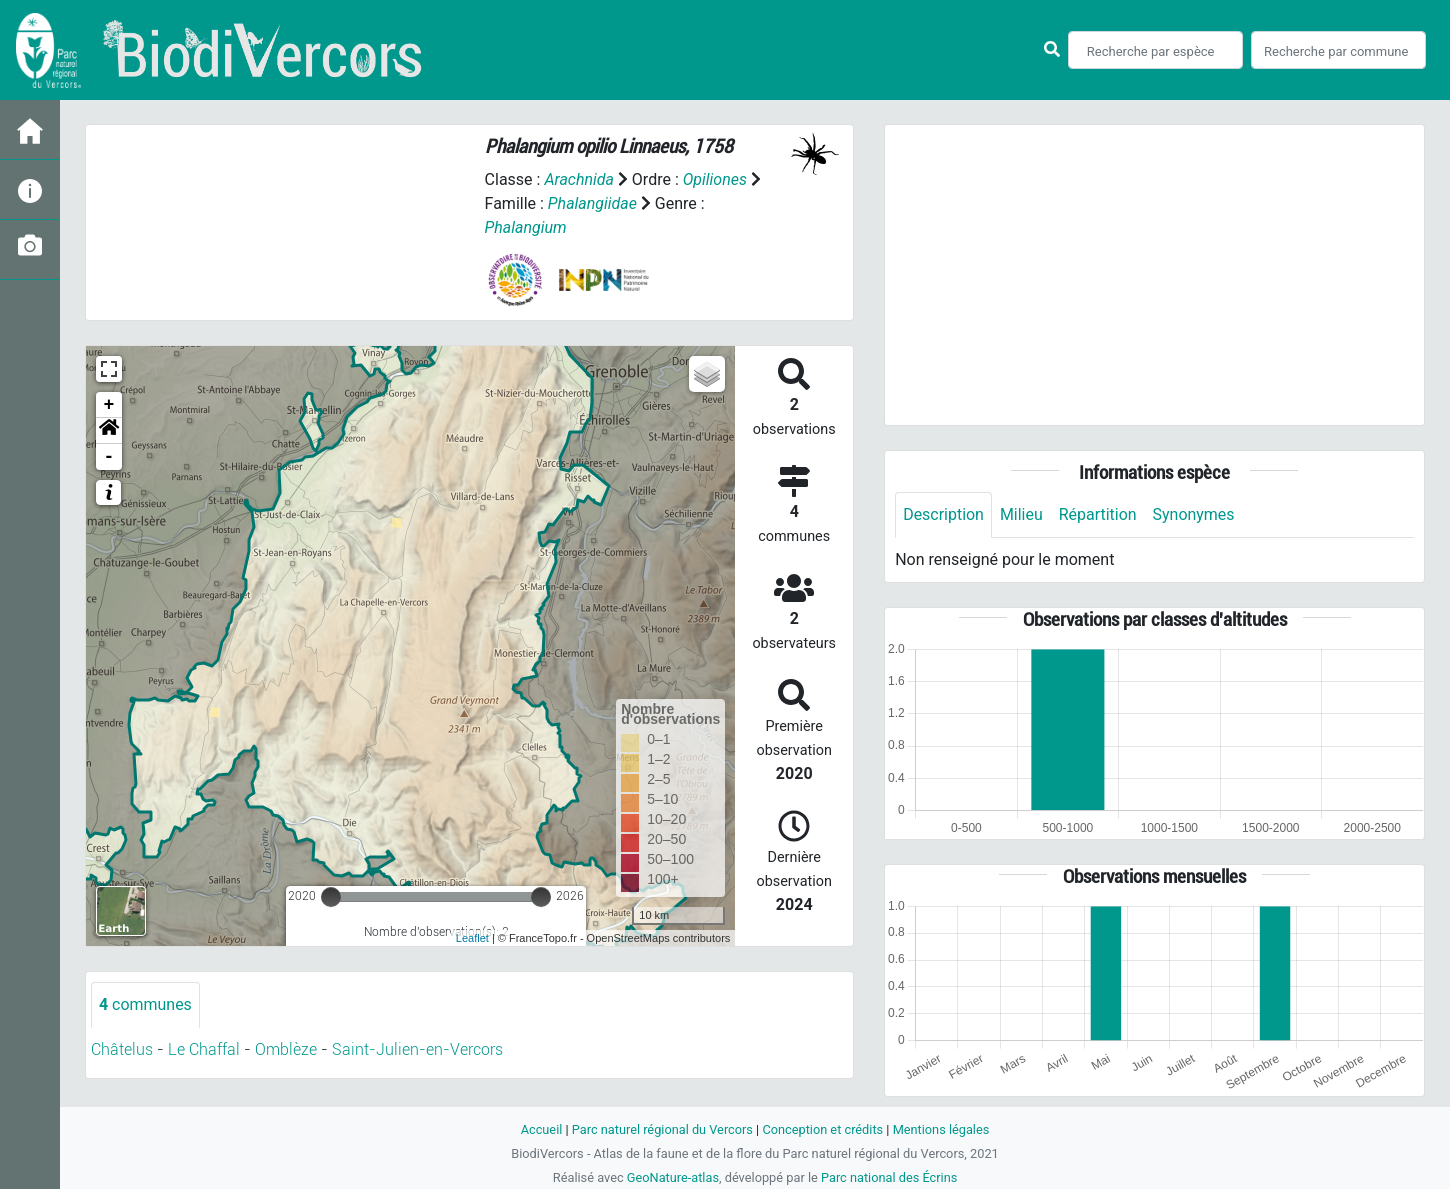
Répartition (1098, 514)
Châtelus (122, 1049)
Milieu (1021, 514)
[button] (109, 431)
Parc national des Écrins (889, 1177)
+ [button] (109, 405)
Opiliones (715, 179)
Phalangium (526, 227)
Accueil (541, 1129)
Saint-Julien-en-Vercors (417, 1049)
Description (943, 514)
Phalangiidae (592, 203)
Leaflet (472, 938)
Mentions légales (941, 1129)
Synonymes (1194, 514)
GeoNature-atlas (672, 1177)
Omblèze (286, 1049)
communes (145, 1004)
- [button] (109, 457)
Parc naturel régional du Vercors (662, 1129)
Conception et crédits (822, 1129)
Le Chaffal (204, 1049)
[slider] (331, 897)
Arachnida (579, 179)
